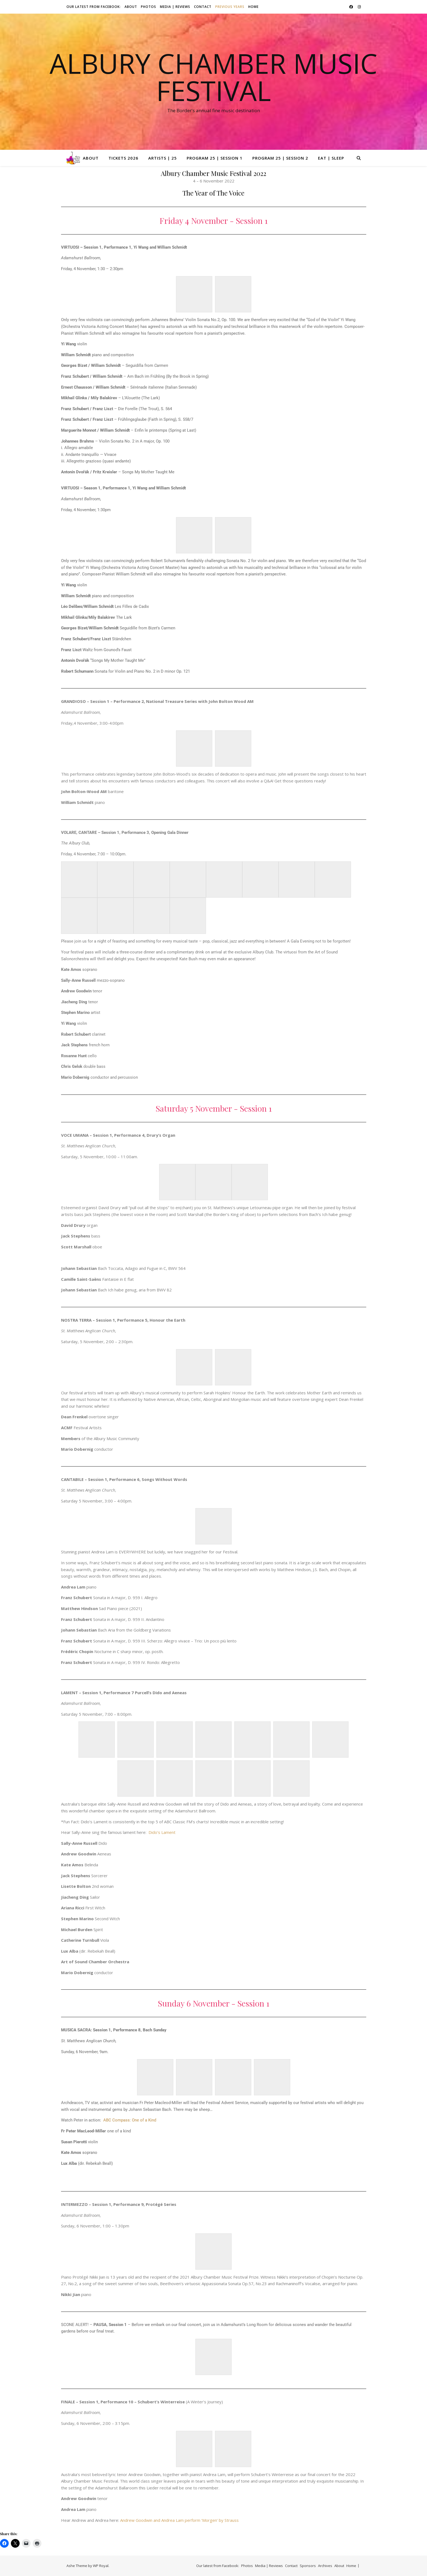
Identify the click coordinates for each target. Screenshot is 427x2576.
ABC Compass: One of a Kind (129, 2120)
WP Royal (100, 2565)
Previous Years (229, 6)
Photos (148, 6)
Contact (202, 6)
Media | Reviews (175, 6)
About (131, 6)
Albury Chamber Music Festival (213, 77)
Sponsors (308, 2565)
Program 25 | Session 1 (215, 158)
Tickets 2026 (123, 158)
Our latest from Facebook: (93, 6)
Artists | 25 (162, 158)
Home (253, 6)
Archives (325, 2565)
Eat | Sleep (331, 158)
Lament (167, 1832)
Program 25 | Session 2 (280, 158)
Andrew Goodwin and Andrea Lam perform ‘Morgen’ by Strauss (179, 2520)
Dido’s (154, 1832)
